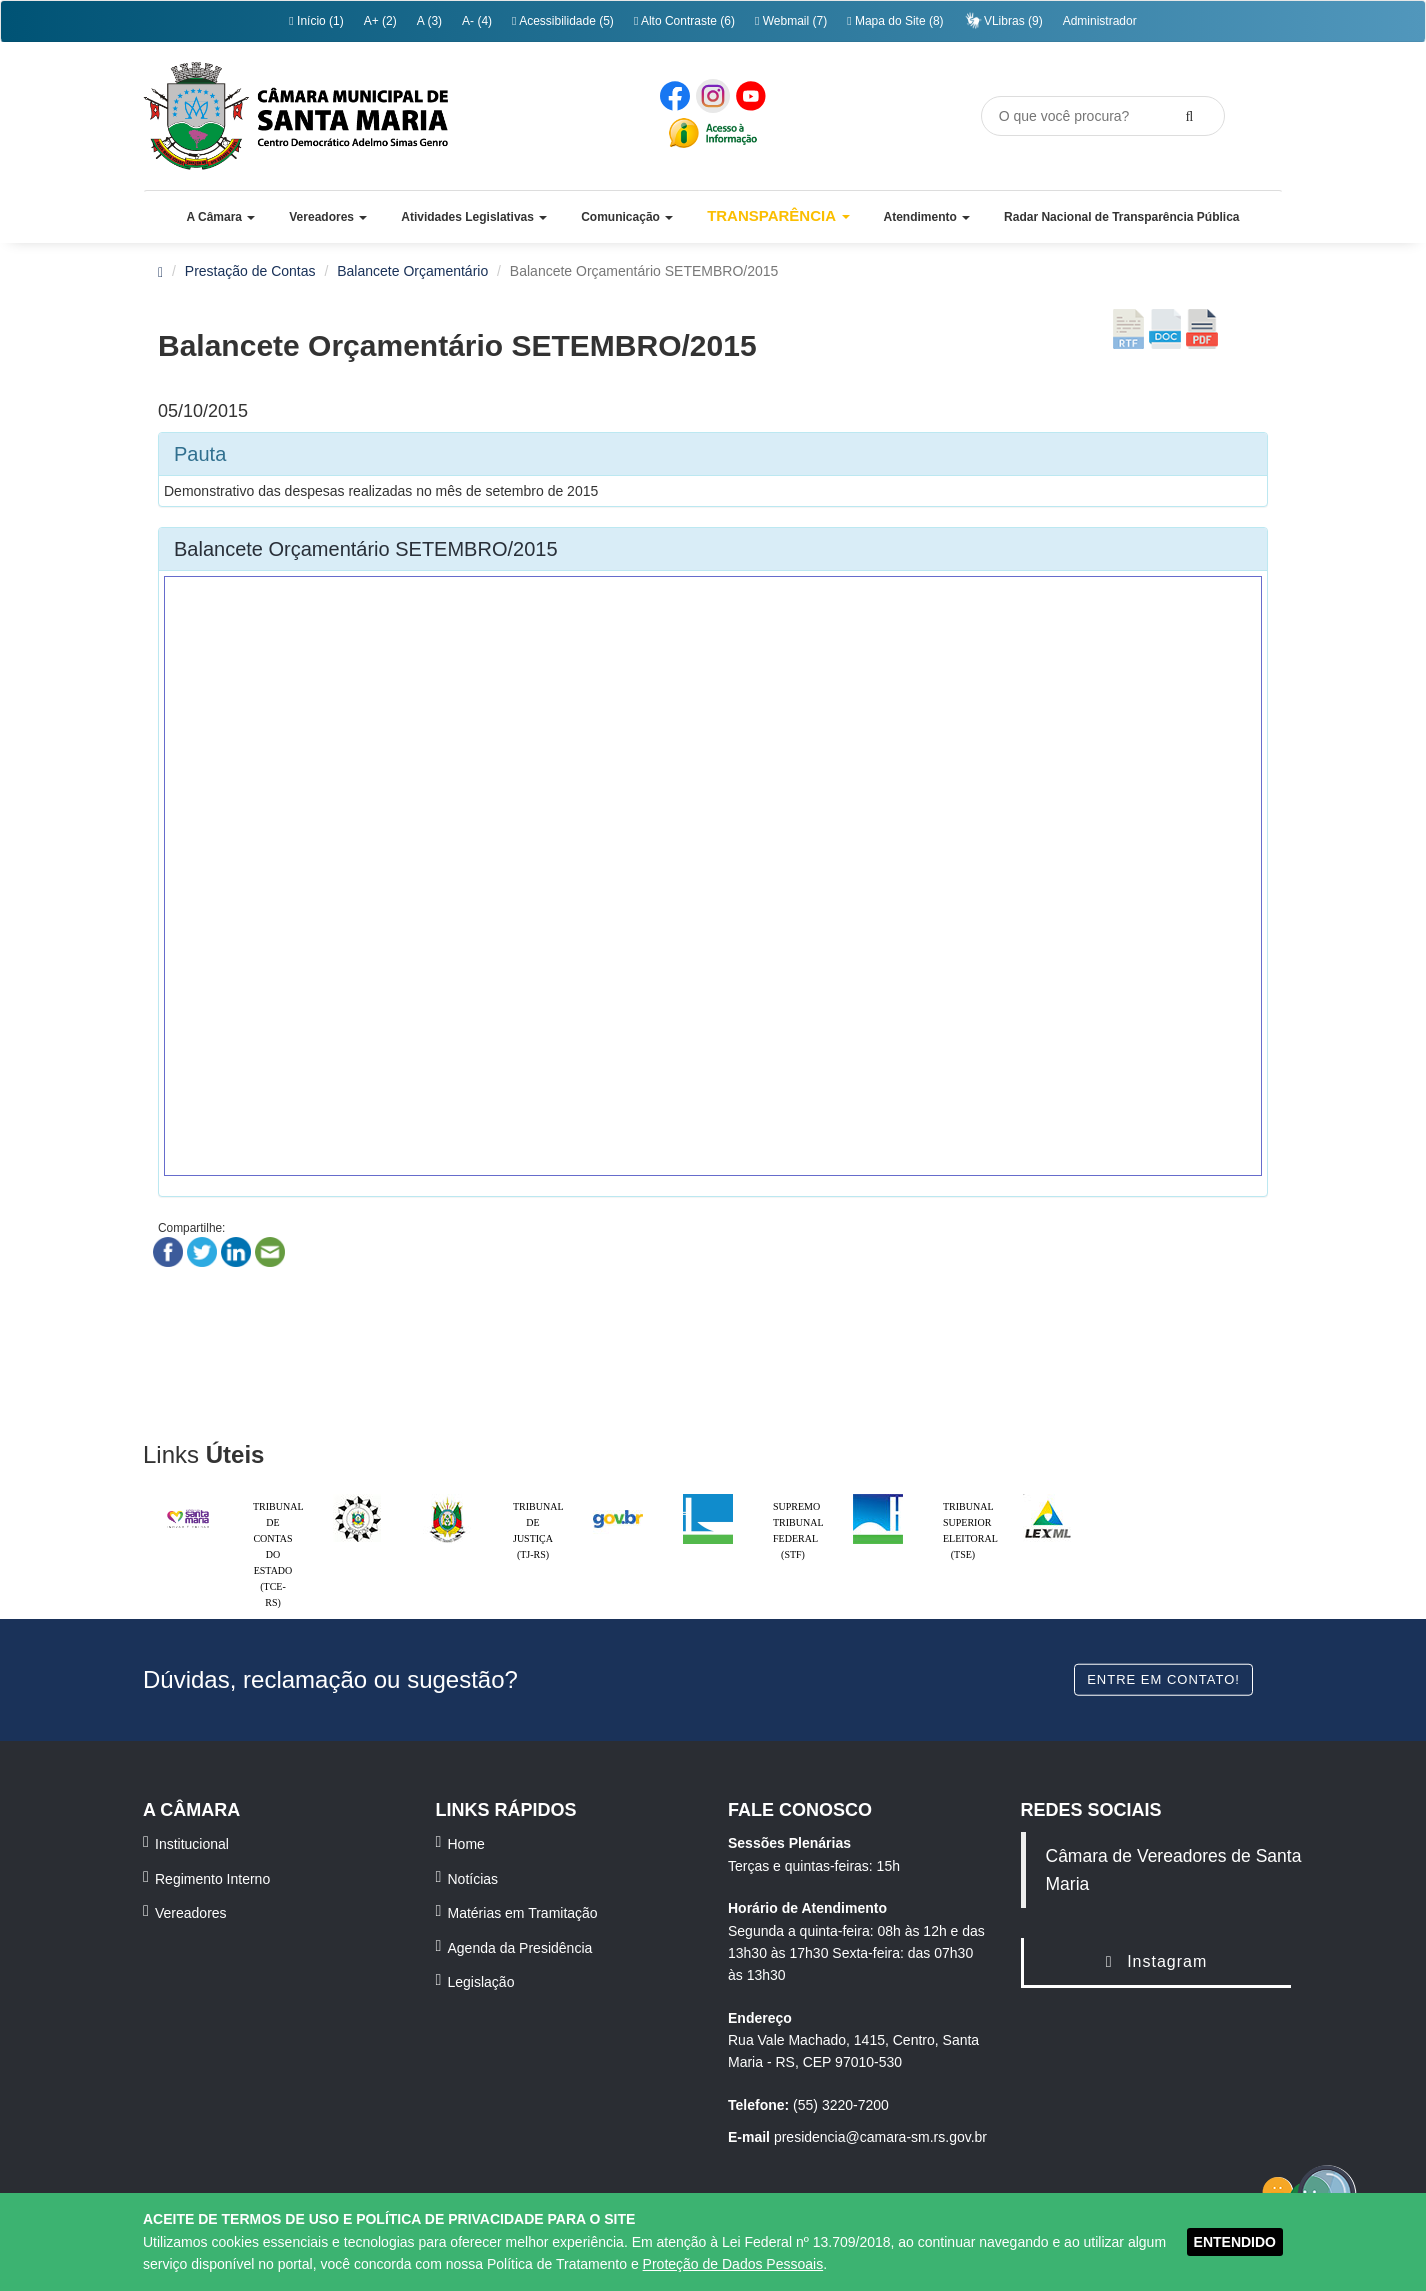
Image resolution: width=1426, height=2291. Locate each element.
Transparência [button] (778, 215)
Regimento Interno (212, 1879)
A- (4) (477, 21)
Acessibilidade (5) (563, 21)
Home (466, 1844)
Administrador (1100, 21)
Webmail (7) (791, 21)
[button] (220, 217)
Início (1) (316, 21)
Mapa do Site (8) (895, 21)
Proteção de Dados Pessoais (733, 2264)
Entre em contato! (1163, 1678)
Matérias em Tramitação (523, 1913)
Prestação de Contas (250, 271)
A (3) (429, 21)
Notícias (473, 1879)
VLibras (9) (1003, 20)
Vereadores (191, 1913)
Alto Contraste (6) (684, 21)
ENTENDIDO (1235, 2242)
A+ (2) (380, 21)
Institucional (192, 1844)
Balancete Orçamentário (412, 271)
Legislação (481, 1982)
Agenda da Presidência (520, 1948)
